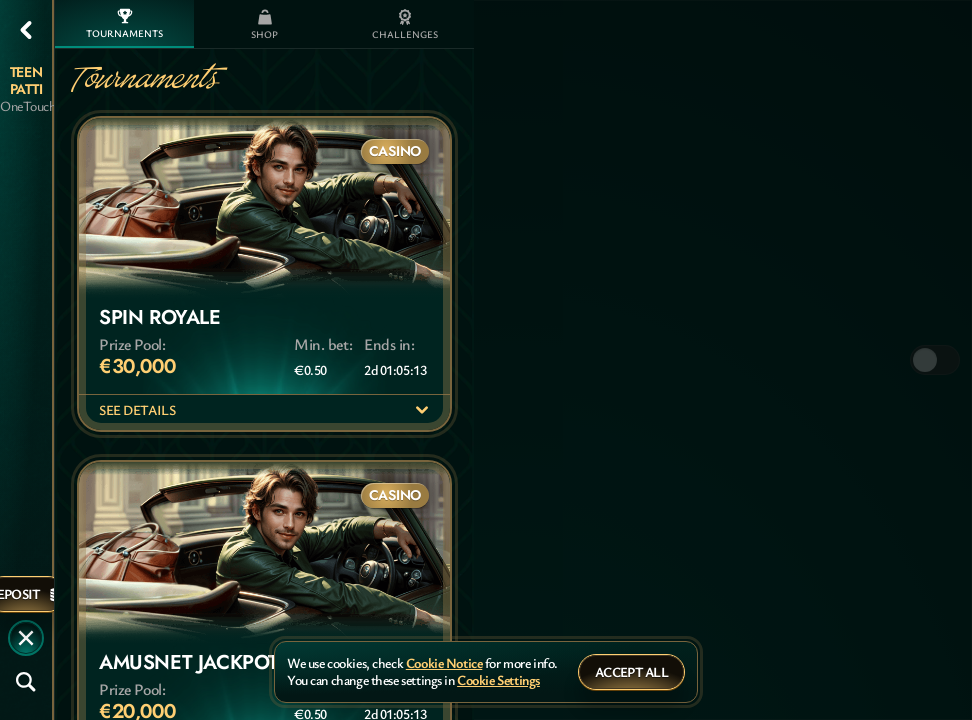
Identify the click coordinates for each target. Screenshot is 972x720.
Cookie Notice (444, 663)
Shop (264, 25)
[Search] (26, 682)
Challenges (405, 25)
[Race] (26, 638)
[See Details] (422, 410)
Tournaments (124, 24)
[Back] (26, 30)
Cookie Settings (498, 680)
